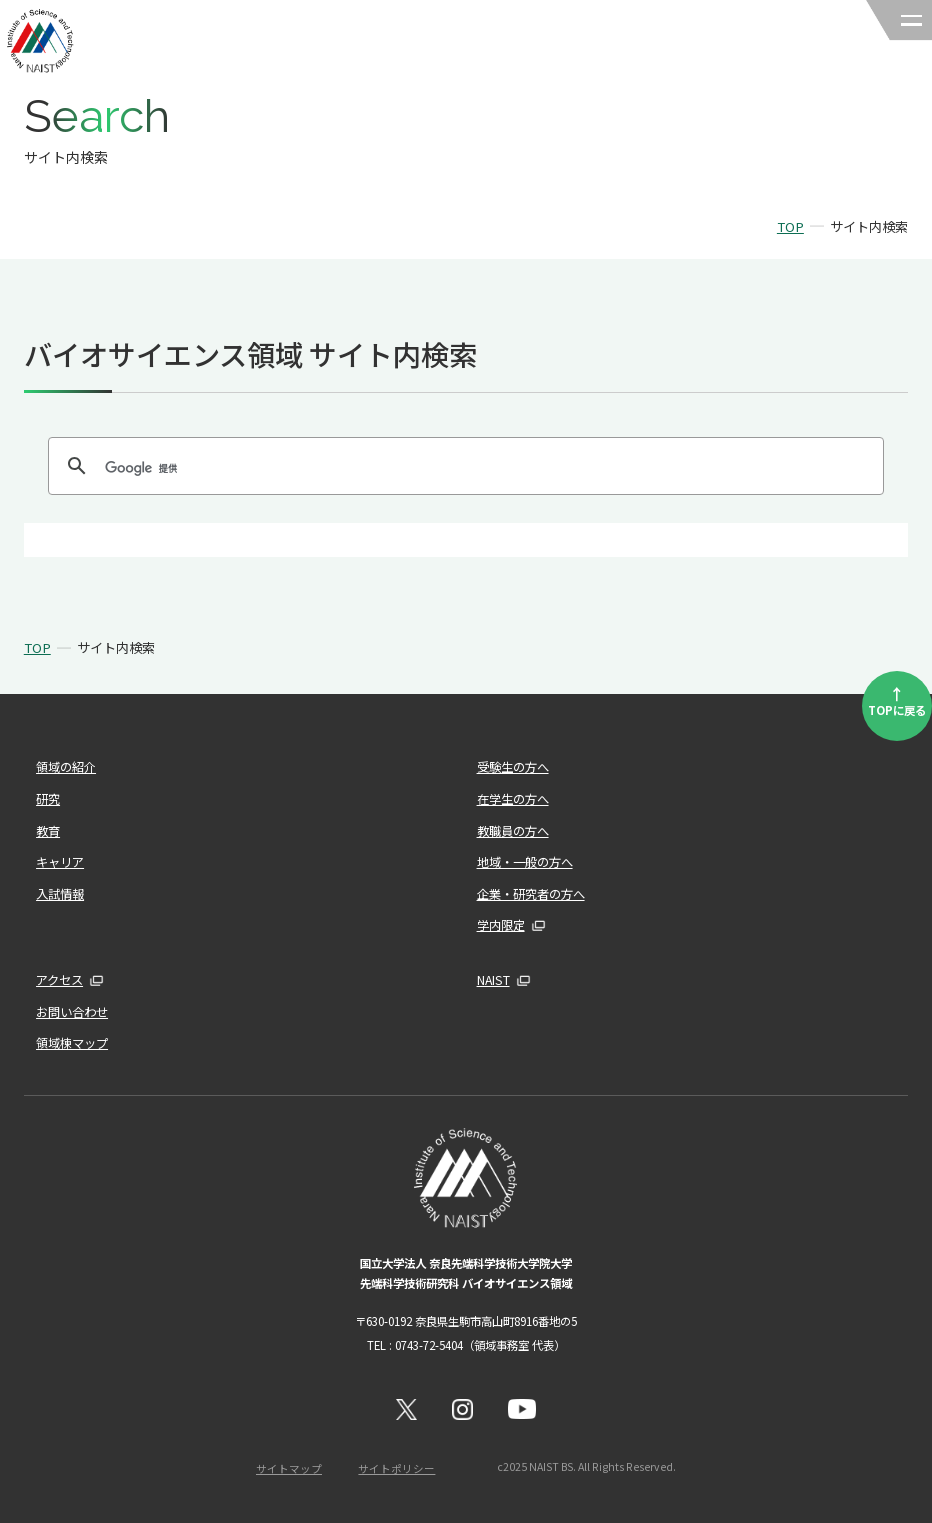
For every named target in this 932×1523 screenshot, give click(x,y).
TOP (790, 226)
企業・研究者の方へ (531, 894)
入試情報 (60, 894)
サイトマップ (289, 1468)
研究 (48, 799)
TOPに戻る (897, 700)
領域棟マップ (72, 1043)
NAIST (493, 980)
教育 (48, 831)
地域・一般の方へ (525, 862)
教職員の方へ (513, 831)
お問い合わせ (72, 1012)
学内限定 (501, 925)
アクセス (59, 980)
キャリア (60, 862)
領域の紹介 (66, 767)
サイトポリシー (396, 1468)
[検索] (463, 468)
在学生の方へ (513, 799)
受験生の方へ (513, 767)
